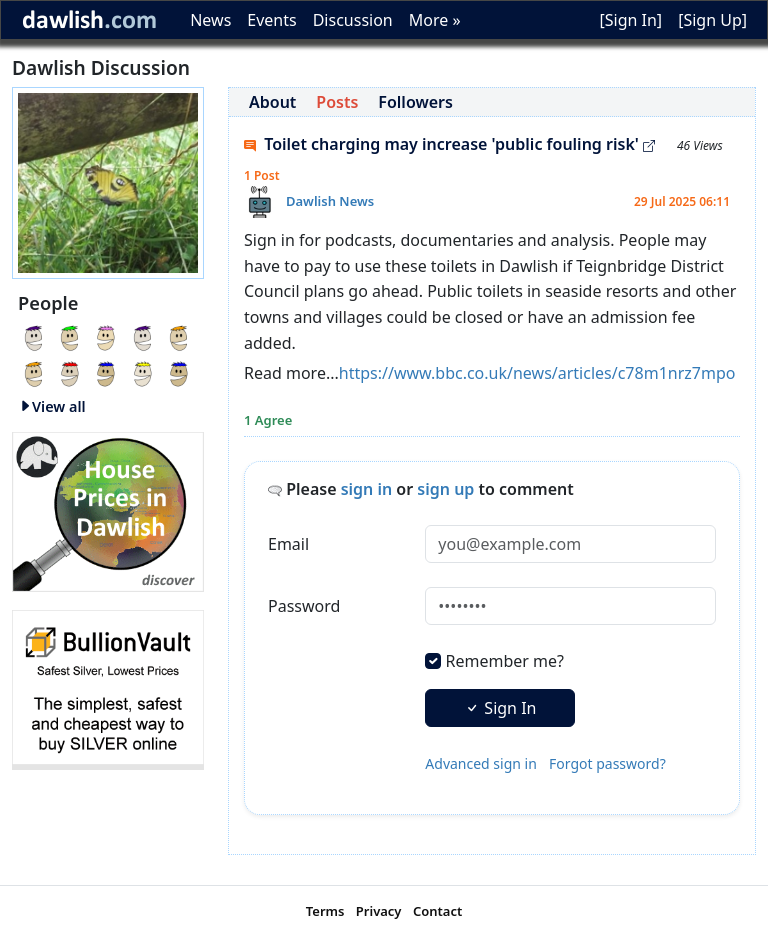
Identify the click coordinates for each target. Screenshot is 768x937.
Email (288, 544)
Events (271, 20)
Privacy (379, 911)
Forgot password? (607, 763)
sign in (367, 489)
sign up (445, 489)
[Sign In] (630, 20)
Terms (325, 911)
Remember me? (505, 661)
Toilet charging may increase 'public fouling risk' (449, 144)
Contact (437, 911)
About (272, 102)
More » (435, 20)
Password (304, 606)
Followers (415, 102)
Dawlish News (330, 201)
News (210, 20)
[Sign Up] (712, 20)
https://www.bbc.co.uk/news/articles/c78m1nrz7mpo (537, 373)
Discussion (353, 20)
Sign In (500, 708)
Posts (337, 102)
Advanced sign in (481, 763)
